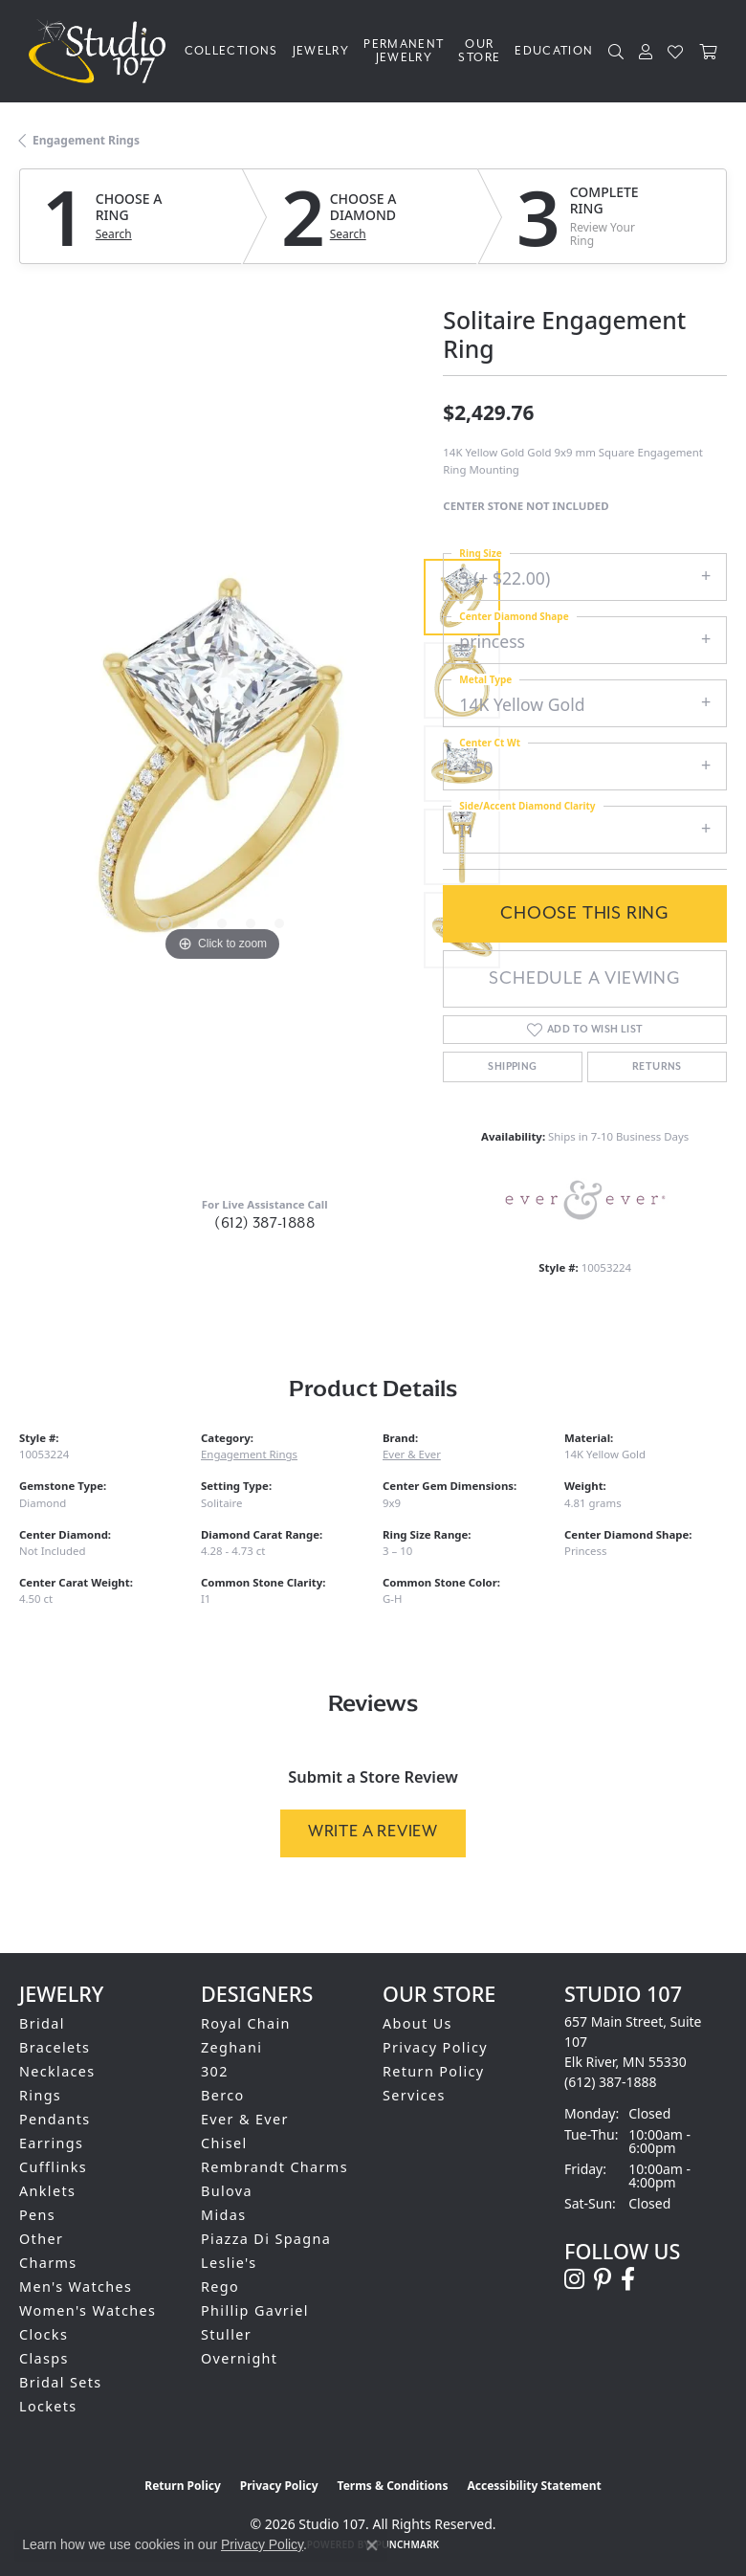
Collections (231, 51)
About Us (417, 2023)
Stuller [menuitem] (226, 2334)
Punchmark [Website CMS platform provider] (408, 2544)
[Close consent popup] (372, 2545)
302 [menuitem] (215, 2071)
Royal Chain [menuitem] (246, 2023)
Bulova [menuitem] (226, 2191)
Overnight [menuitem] (239, 2358)
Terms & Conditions (393, 2485)
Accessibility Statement (534, 2485)
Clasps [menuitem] (44, 2358)
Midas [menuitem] (223, 2215)
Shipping (512, 1067)
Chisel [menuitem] (224, 2143)
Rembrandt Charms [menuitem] (274, 2167)
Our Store (479, 51)
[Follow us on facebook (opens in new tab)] (628, 2279)
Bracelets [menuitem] (54, 2047)
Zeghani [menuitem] (231, 2047)
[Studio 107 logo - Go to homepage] (102, 51)
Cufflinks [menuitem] (53, 2167)
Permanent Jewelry (403, 51)
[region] (221, 764)
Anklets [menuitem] (47, 2191)
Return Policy (434, 2071)
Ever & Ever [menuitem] (245, 2119)
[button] (616, 51)
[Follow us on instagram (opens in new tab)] (574, 2279)
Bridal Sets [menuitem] (60, 2382)
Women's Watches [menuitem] (87, 2310)
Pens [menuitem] (37, 2215)
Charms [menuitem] (48, 2263)
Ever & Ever (412, 1454)
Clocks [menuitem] (43, 2334)
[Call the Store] (610, 2082)
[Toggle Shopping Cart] (708, 51)
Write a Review (373, 1832)
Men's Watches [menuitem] (75, 2286)
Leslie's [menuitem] (229, 2263)
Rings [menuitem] (40, 2095)
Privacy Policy (435, 2047)
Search (114, 234)
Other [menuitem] (41, 2239)
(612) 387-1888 (264, 1223)
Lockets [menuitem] (48, 2406)
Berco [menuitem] (223, 2095)
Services (414, 2095)
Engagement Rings (86, 140)
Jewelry (321, 51)
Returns (657, 1067)
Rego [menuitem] (220, 2286)
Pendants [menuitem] (55, 2119)
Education (554, 51)
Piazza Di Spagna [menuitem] (266, 2239)
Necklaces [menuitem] (57, 2071)
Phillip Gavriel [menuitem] (255, 2310)
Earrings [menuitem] (51, 2143)
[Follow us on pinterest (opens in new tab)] (602, 2279)
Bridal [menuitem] (42, 2023)
